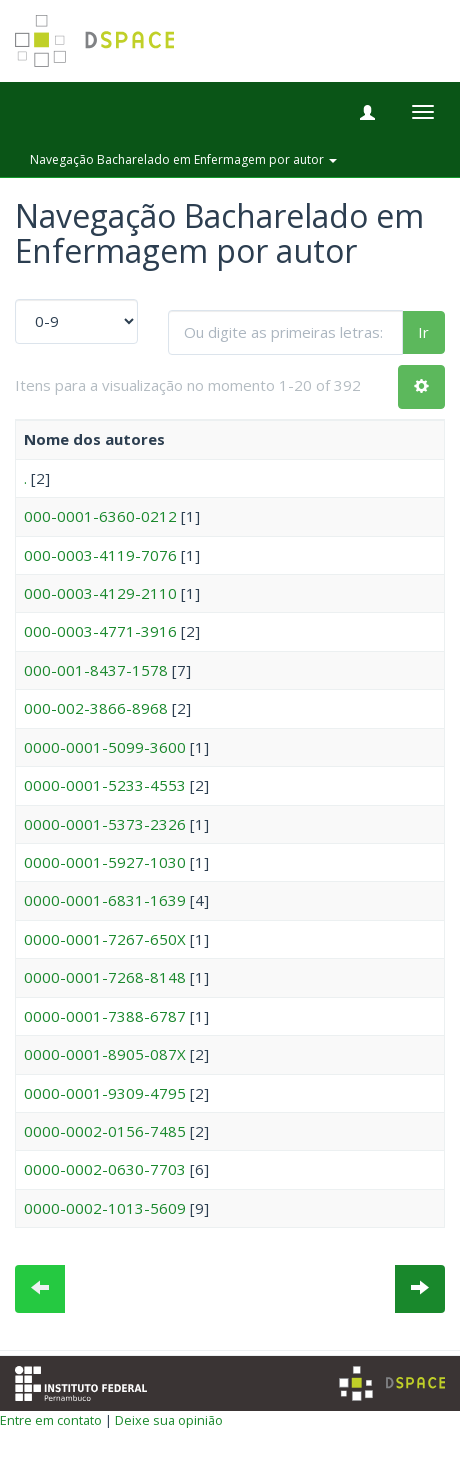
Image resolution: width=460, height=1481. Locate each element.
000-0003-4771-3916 (100, 631)
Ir (423, 332)
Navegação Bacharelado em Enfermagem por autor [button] (183, 159)
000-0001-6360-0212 (100, 516)
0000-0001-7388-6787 (105, 1016)
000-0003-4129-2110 (100, 593)
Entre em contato (51, 1420)
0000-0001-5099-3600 (105, 747)
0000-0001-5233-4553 (105, 785)
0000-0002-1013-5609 (105, 1208)
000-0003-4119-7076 (100, 555)
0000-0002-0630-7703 (105, 1169)
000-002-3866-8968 (96, 708)
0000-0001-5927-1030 (105, 862)
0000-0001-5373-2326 (105, 824)
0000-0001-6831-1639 (105, 900)
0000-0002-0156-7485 (105, 1131)
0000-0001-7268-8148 (105, 977)
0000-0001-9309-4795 (105, 1093)
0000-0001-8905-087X (105, 1054)
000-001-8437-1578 (96, 670)
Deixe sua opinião (169, 1420)
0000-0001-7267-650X (105, 939)
